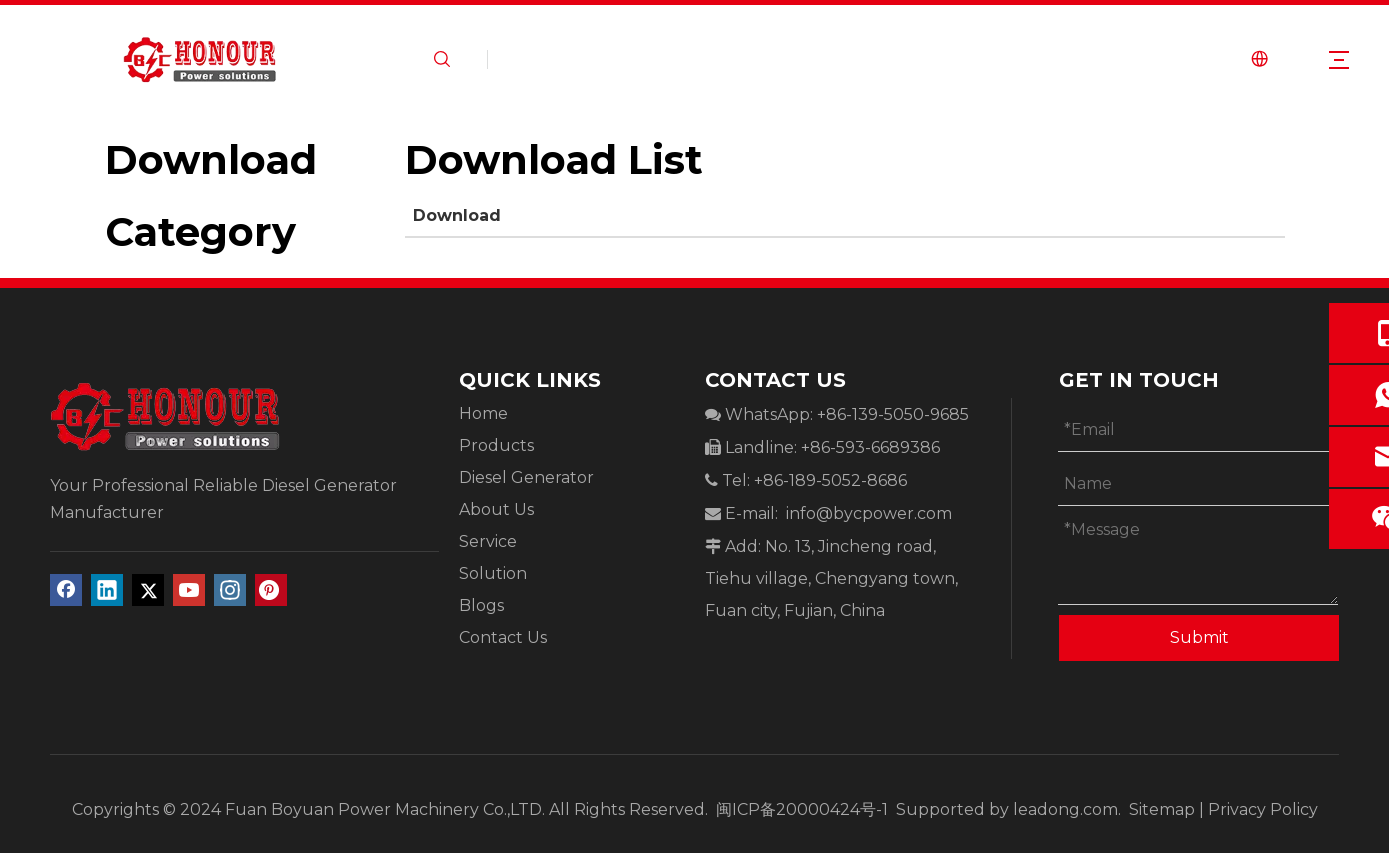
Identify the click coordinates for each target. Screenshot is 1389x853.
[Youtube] (189, 590)
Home (483, 413)
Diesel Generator (526, 477)
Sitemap (1162, 809)
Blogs (481, 605)
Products (496, 445)
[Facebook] (66, 590)
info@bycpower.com (869, 513)
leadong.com (1065, 809)
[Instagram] (230, 590)
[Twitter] (148, 590)
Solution (493, 573)
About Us (496, 509)
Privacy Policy (1263, 809)
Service (488, 541)
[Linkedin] (107, 590)
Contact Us (503, 637)
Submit (1199, 637)
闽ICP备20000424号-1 (804, 809)
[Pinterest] (271, 590)
